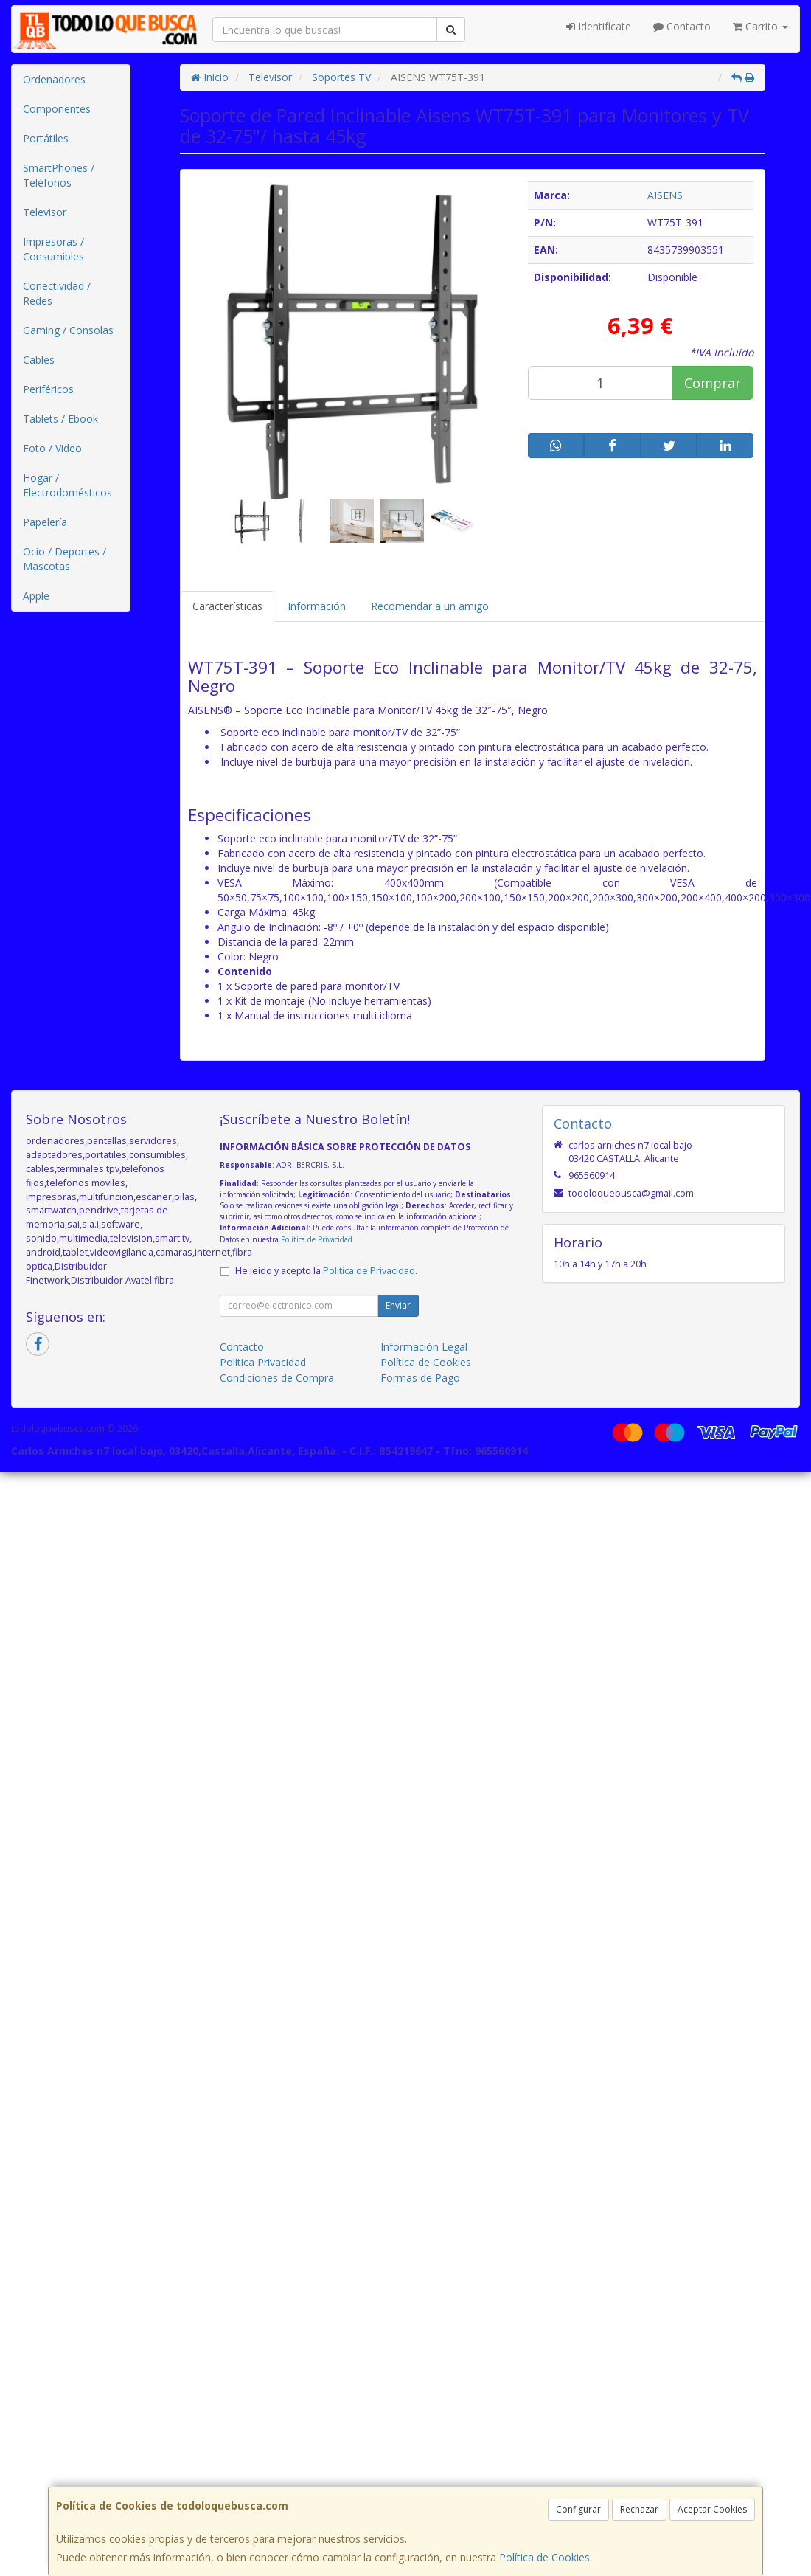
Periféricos (48, 389)
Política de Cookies (544, 2557)
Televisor (44, 212)
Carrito (760, 26)
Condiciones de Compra (277, 1378)
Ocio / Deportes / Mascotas (64, 558)
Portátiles (46, 138)
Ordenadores (54, 79)
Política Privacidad (263, 1362)
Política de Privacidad (316, 1239)
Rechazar (639, 2509)
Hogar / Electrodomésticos (67, 485)
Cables (39, 360)
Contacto (682, 26)
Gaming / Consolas (68, 330)
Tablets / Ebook (60, 419)
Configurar (578, 2509)
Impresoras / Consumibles (53, 249)
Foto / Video (52, 448)
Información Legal (423, 1347)
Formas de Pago (420, 1378)
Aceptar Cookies (712, 2509)
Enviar (398, 1305)
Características (227, 606)
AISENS (665, 195)
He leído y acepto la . (326, 1270)
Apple (36, 596)
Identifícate (598, 26)
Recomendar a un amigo (430, 606)
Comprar (712, 383)
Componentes (57, 109)
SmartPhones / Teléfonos (58, 175)
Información (317, 606)
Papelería (45, 522)
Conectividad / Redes (57, 293)
